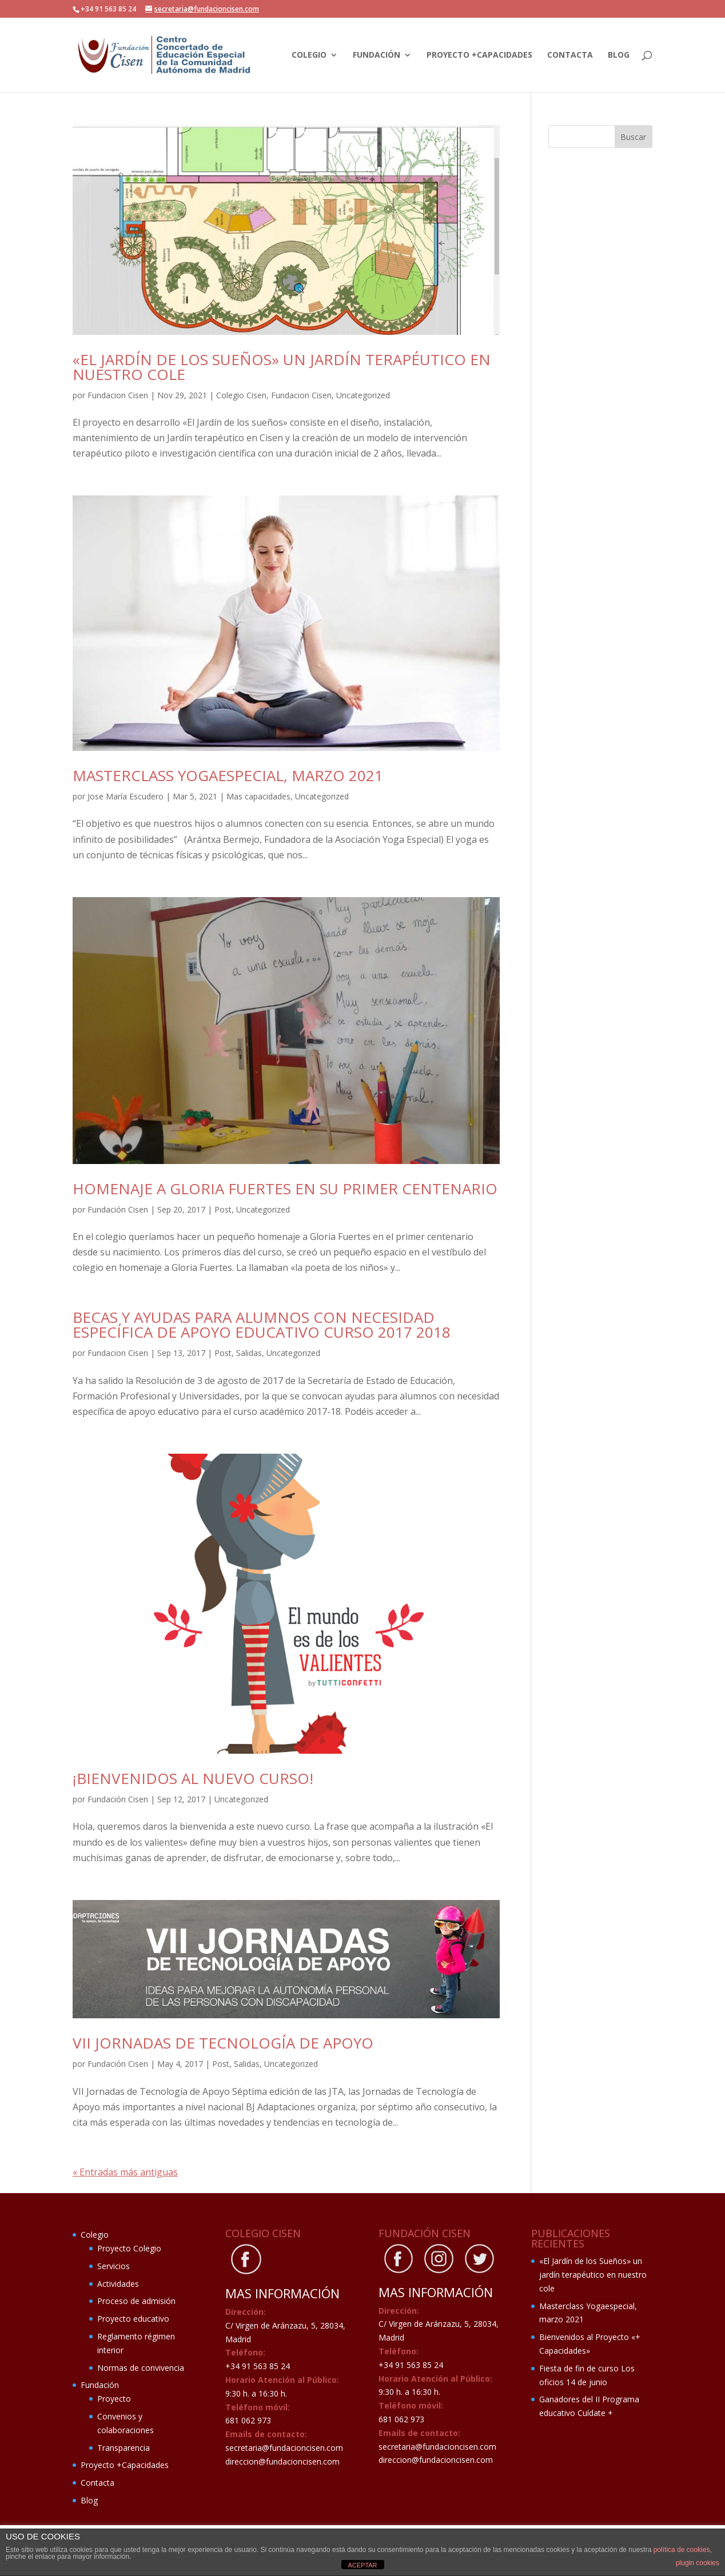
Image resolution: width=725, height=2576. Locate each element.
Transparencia (123, 2447)
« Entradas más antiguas (125, 2172)
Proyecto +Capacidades (479, 55)
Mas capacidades (258, 796)
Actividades (118, 2283)
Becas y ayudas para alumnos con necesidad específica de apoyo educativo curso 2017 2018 (262, 1324)
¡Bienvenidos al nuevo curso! (193, 1778)
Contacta (570, 55)
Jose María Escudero (125, 796)
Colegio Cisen (241, 395)
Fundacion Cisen (117, 395)
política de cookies (682, 2550)
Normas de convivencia (140, 2367)
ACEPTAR (362, 2565)
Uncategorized (363, 395)
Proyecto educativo (133, 2318)
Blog (619, 55)
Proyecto (114, 2398)
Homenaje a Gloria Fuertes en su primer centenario (285, 1188)
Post (223, 1209)
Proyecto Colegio (129, 2248)
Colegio (309, 55)
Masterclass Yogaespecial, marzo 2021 (228, 775)
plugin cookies (697, 2563)
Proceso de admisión (136, 2300)
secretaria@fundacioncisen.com (284, 2447)
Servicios (113, 2266)
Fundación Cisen (117, 1209)
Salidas (249, 1352)
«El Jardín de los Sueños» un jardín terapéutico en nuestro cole (282, 367)
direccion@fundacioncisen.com (282, 2461)
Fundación (376, 55)
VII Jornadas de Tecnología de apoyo (223, 2043)
